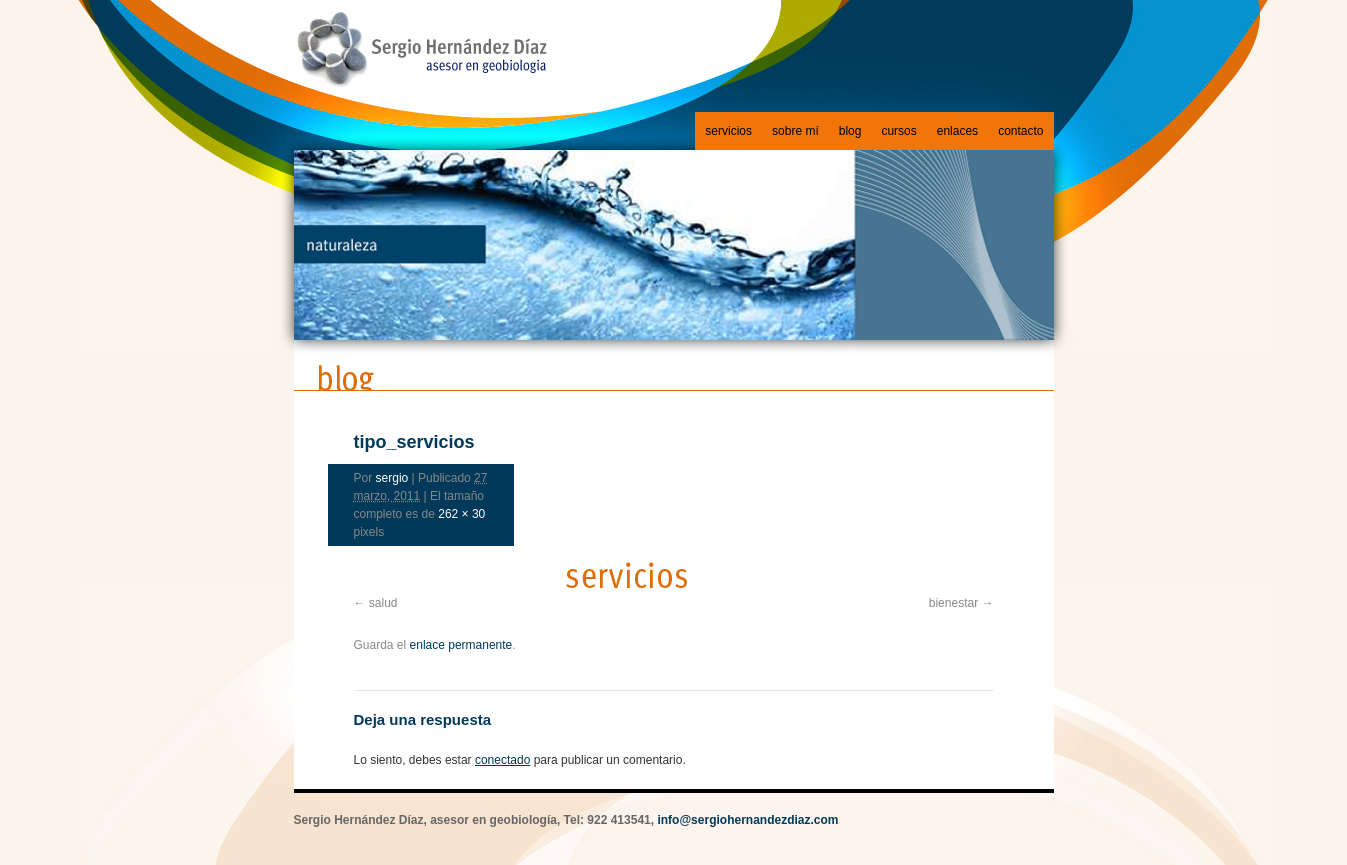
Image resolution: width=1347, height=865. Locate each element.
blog (850, 131)
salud (383, 603)
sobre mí (795, 131)
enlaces (957, 131)
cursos (898, 131)
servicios (728, 131)
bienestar (953, 603)
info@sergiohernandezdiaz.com (747, 820)
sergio (392, 478)
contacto (1020, 131)
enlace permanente (461, 645)
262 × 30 (461, 514)
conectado (502, 760)
